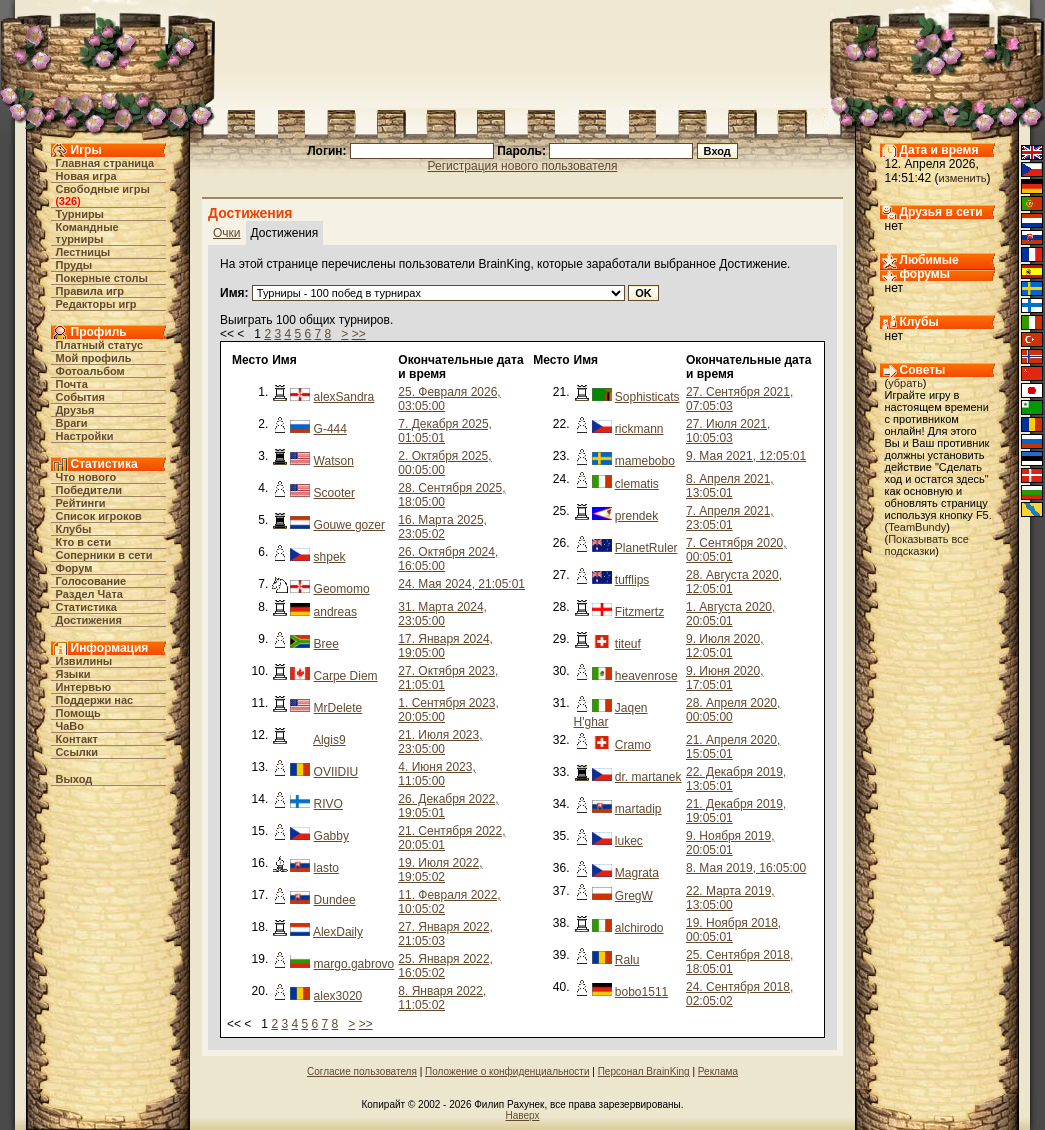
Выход (74, 779)
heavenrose (646, 676)
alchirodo (639, 928)
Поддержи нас (95, 700)
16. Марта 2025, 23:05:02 (442, 527)
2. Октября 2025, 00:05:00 (444, 463)
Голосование (91, 581)
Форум (74, 568)
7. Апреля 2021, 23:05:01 (730, 518)
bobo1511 (641, 992)
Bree (326, 644)
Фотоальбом (90, 371)
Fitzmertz (639, 612)
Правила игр (90, 291)
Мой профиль (94, 358)
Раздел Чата (89, 594)
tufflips (632, 580)
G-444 (330, 429)
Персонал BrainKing (644, 1071)
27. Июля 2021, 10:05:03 (728, 431)
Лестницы (83, 252)
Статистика (87, 607)
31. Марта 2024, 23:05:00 (442, 614)
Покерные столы (102, 278)
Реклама (718, 1071)
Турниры (80, 214)
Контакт (77, 739)
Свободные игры (103, 189)
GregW (634, 896)
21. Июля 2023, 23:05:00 (440, 742)
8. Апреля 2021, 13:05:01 (730, 486)
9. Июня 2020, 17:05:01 (724, 678)
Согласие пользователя (362, 1071)
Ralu (627, 960)
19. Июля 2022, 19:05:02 (440, 870)
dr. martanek (648, 777)
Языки (73, 674)
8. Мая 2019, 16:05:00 (746, 868)
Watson (334, 461)
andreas (335, 612)
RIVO (328, 804)
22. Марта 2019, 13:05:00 (730, 898)
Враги (72, 423)
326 (68, 201)
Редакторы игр (96, 304)
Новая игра (86, 176)
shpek (330, 557)
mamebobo (645, 461)
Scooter (334, 493)
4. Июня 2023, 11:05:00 (436, 774)
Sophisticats (647, 397)
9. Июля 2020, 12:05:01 (725, 646)
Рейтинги (81, 503)
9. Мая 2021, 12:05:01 (746, 456)
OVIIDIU (336, 772)
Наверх (523, 1115)
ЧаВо (70, 726)
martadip (638, 809)
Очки (227, 233)
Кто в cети (84, 542)
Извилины (84, 661)
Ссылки (77, 752)
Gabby (331, 836)
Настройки (85, 436)
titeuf (628, 644)
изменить (963, 178)
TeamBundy (917, 527)
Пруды (74, 265)
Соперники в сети (104, 555)
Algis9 (329, 740)
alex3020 (338, 996)
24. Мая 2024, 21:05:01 (461, 584)
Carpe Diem (346, 676)
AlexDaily (338, 932)
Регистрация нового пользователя (523, 166)
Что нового (86, 477)
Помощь (78, 713)
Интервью (84, 687)
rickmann (639, 429)
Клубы (74, 529)
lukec (629, 841)
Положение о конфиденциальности (507, 1071)
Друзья (75, 410)
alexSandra (344, 397)
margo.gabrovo (354, 964)
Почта (72, 384)
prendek (636, 516)
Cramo (633, 745)
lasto (326, 868)
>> (359, 334)
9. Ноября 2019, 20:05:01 (730, 843)
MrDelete (338, 708)
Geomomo (342, 589)
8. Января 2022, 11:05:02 (442, 998)
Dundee (335, 900)
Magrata (637, 873)
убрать (905, 383)
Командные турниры (87, 233)
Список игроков (99, 516)
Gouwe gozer (349, 525)
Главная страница (105, 163)
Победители (89, 490)
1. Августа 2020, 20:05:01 (730, 614)
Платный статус (100, 345)
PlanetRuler (646, 548)
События (80, 397)
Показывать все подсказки (927, 545)
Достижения (89, 620)
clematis (637, 484)
